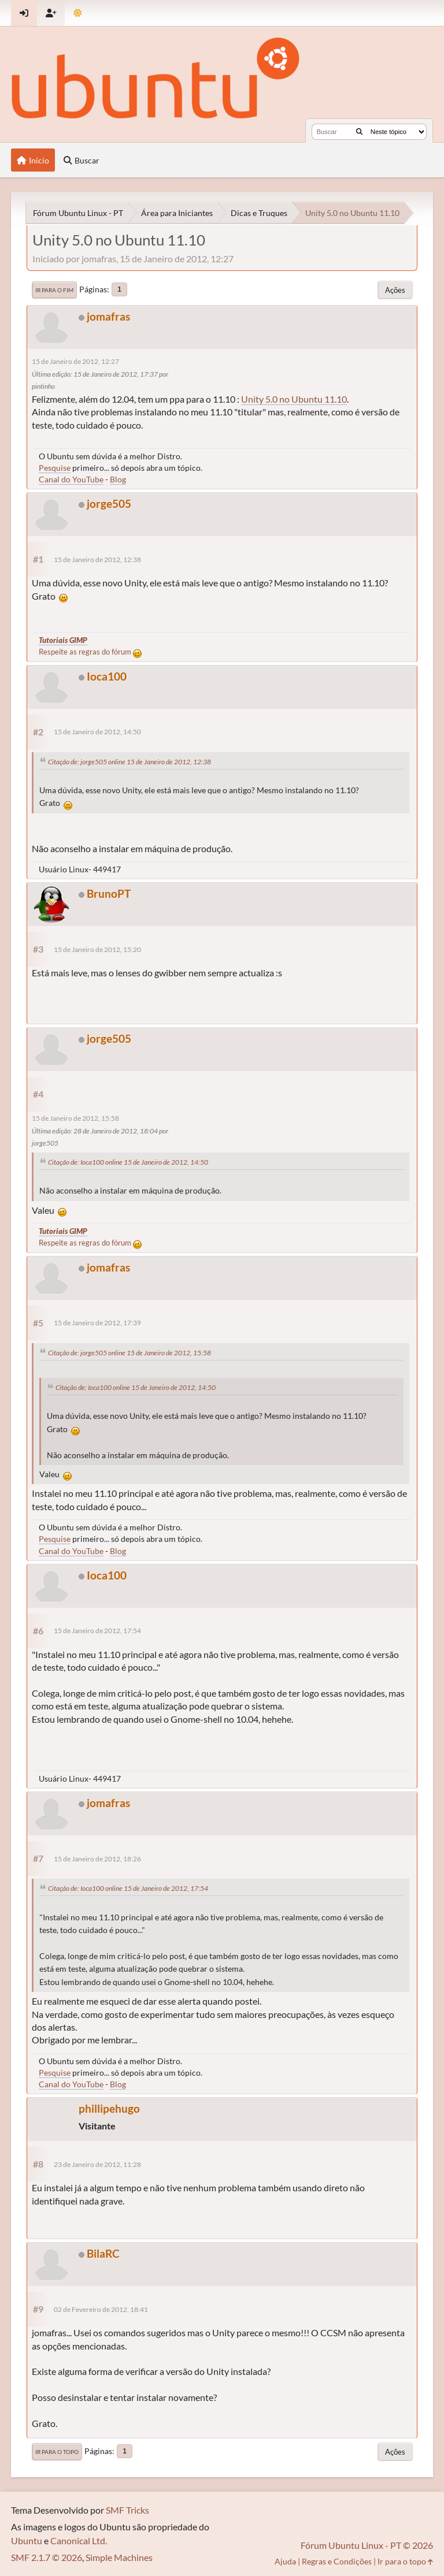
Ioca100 (107, 676)
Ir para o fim (54, 290)
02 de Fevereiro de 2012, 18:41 (101, 2309)
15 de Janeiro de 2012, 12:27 (75, 361)
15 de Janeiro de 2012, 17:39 (97, 1322)
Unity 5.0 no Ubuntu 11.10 (294, 398)
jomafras (108, 316)
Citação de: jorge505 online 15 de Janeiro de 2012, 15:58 (129, 1352)
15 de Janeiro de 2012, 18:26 (97, 1859)
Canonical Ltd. (78, 2540)
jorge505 (109, 503)
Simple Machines (119, 2557)
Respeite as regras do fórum (90, 651)
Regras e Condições (337, 2561)
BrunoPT (109, 893)
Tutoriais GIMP (63, 640)
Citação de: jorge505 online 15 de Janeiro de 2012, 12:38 (129, 761)
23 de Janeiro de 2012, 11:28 (97, 2164)
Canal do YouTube (71, 479)
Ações (395, 290)
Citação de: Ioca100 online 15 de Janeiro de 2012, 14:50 (128, 1162)
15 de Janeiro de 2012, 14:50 (97, 731)
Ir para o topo (57, 2451)
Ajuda (285, 2561)
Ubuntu (26, 2540)
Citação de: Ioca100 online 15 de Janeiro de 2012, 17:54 (128, 1888)
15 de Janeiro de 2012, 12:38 (97, 559)
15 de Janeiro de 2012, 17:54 (97, 1630)
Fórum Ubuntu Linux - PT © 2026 (367, 2545)
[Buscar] (359, 132)
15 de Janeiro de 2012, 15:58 (75, 1118)
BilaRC (103, 2253)
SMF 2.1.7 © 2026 (46, 2557)
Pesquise (55, 468)
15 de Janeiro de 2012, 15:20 (97, 949)
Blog (118, 479)
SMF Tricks (127, 2509)
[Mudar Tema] (78, 13)
